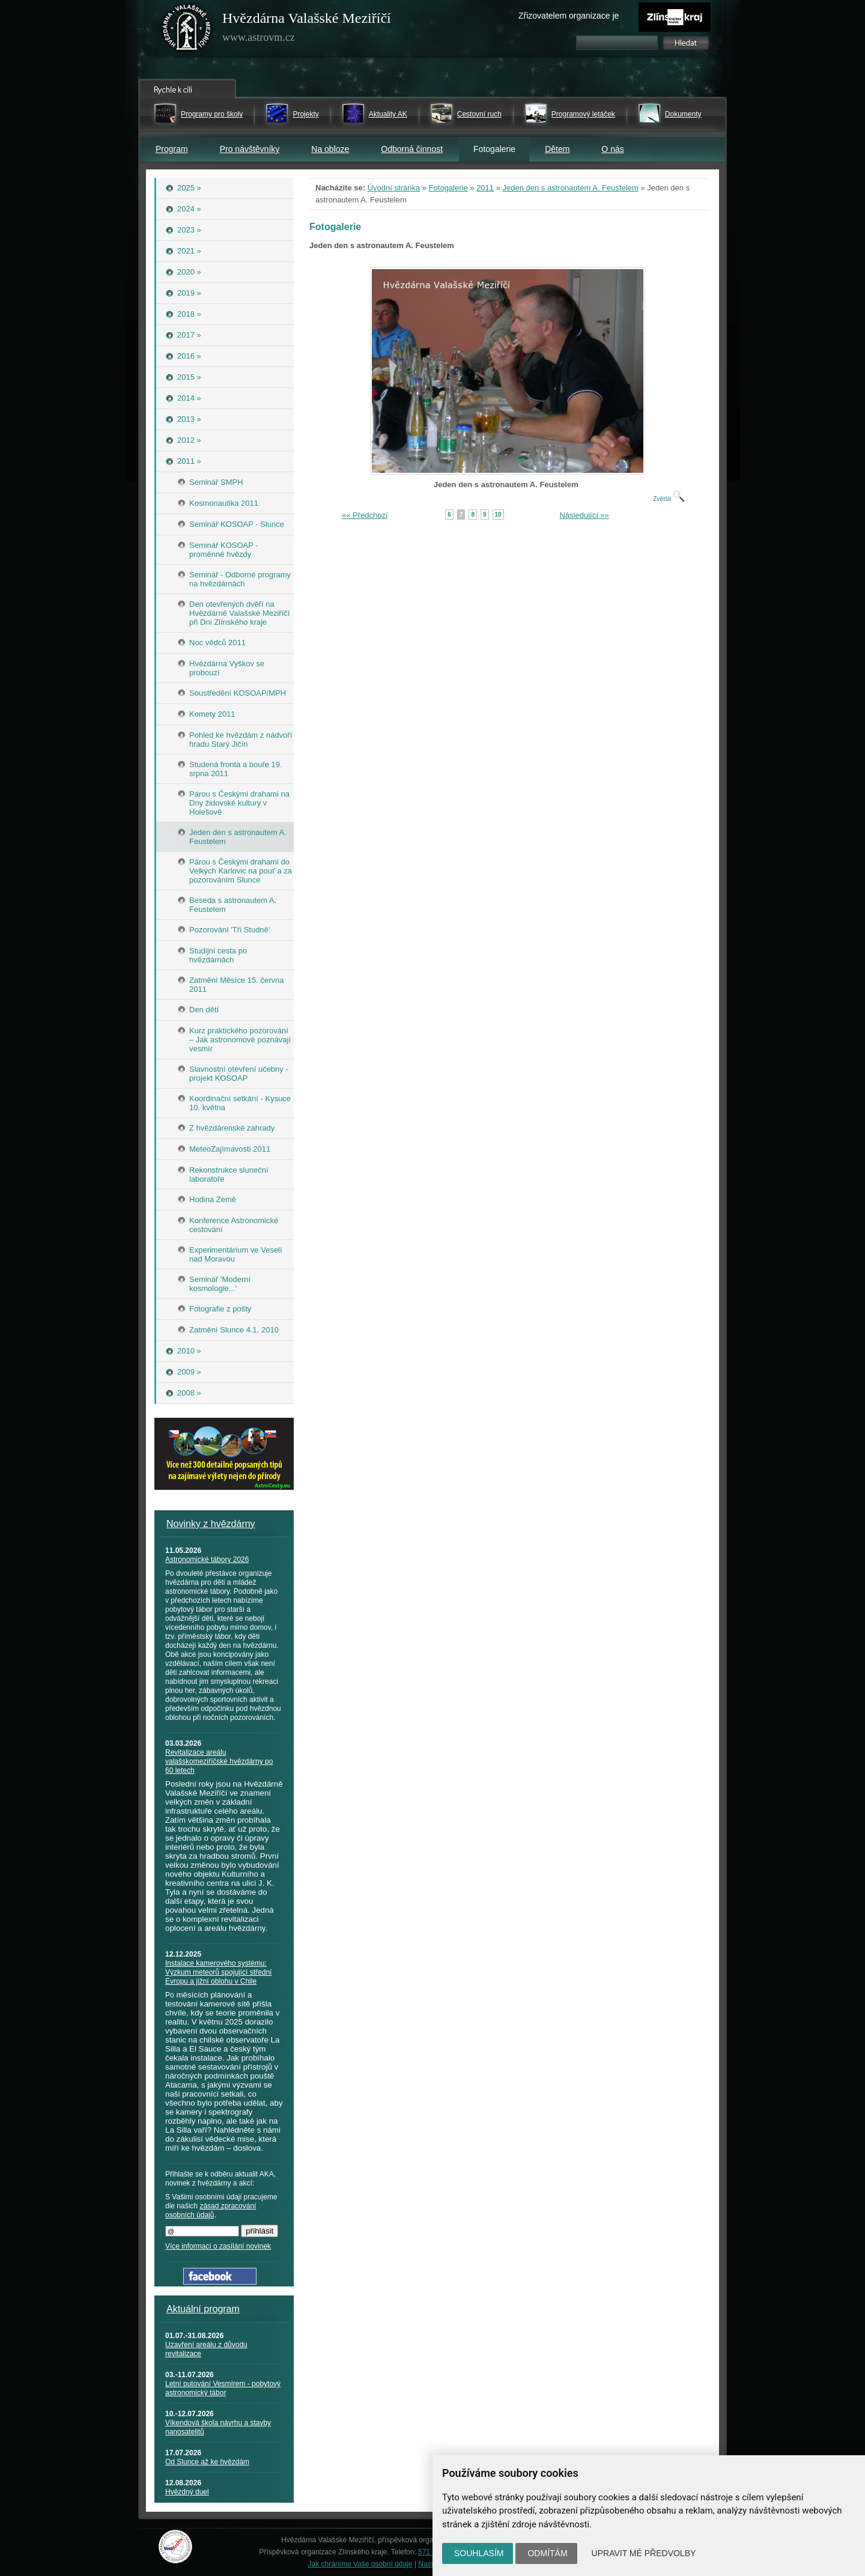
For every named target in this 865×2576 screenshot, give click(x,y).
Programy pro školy (212, 114)
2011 (485, 187)
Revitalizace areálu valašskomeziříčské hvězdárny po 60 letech (219, 1761)
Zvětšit (668, 499)
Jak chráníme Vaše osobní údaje (360, 2564)
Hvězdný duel (187, 2492)
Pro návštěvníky (250, 149)
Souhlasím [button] (478, 2553)
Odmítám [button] (547, 2553)
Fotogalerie (448, 187)
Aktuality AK (388, 114)
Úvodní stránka (394, 187)
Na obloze (330, 149)
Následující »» (584, 515)
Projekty (305, 114)
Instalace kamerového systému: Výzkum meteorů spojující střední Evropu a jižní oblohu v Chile (218, 1972)
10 (498, 514)
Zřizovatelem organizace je (568, 15)
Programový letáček (583, 114)
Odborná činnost (412, 149)
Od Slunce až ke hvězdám (207, 2462)
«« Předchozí (365, 515)
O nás (612, 149)
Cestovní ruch (479, 114)
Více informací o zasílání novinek (218, 2246)
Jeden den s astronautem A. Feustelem (571, 187)
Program (172, 149)
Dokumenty (683, 114)
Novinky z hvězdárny (210, 1524)
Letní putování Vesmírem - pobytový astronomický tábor (223, 2388)
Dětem (557, 149)
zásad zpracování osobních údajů (210, 2210)
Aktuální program (203, 2309)
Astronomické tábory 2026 (207, 1559)
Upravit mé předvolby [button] (644, 2553)
